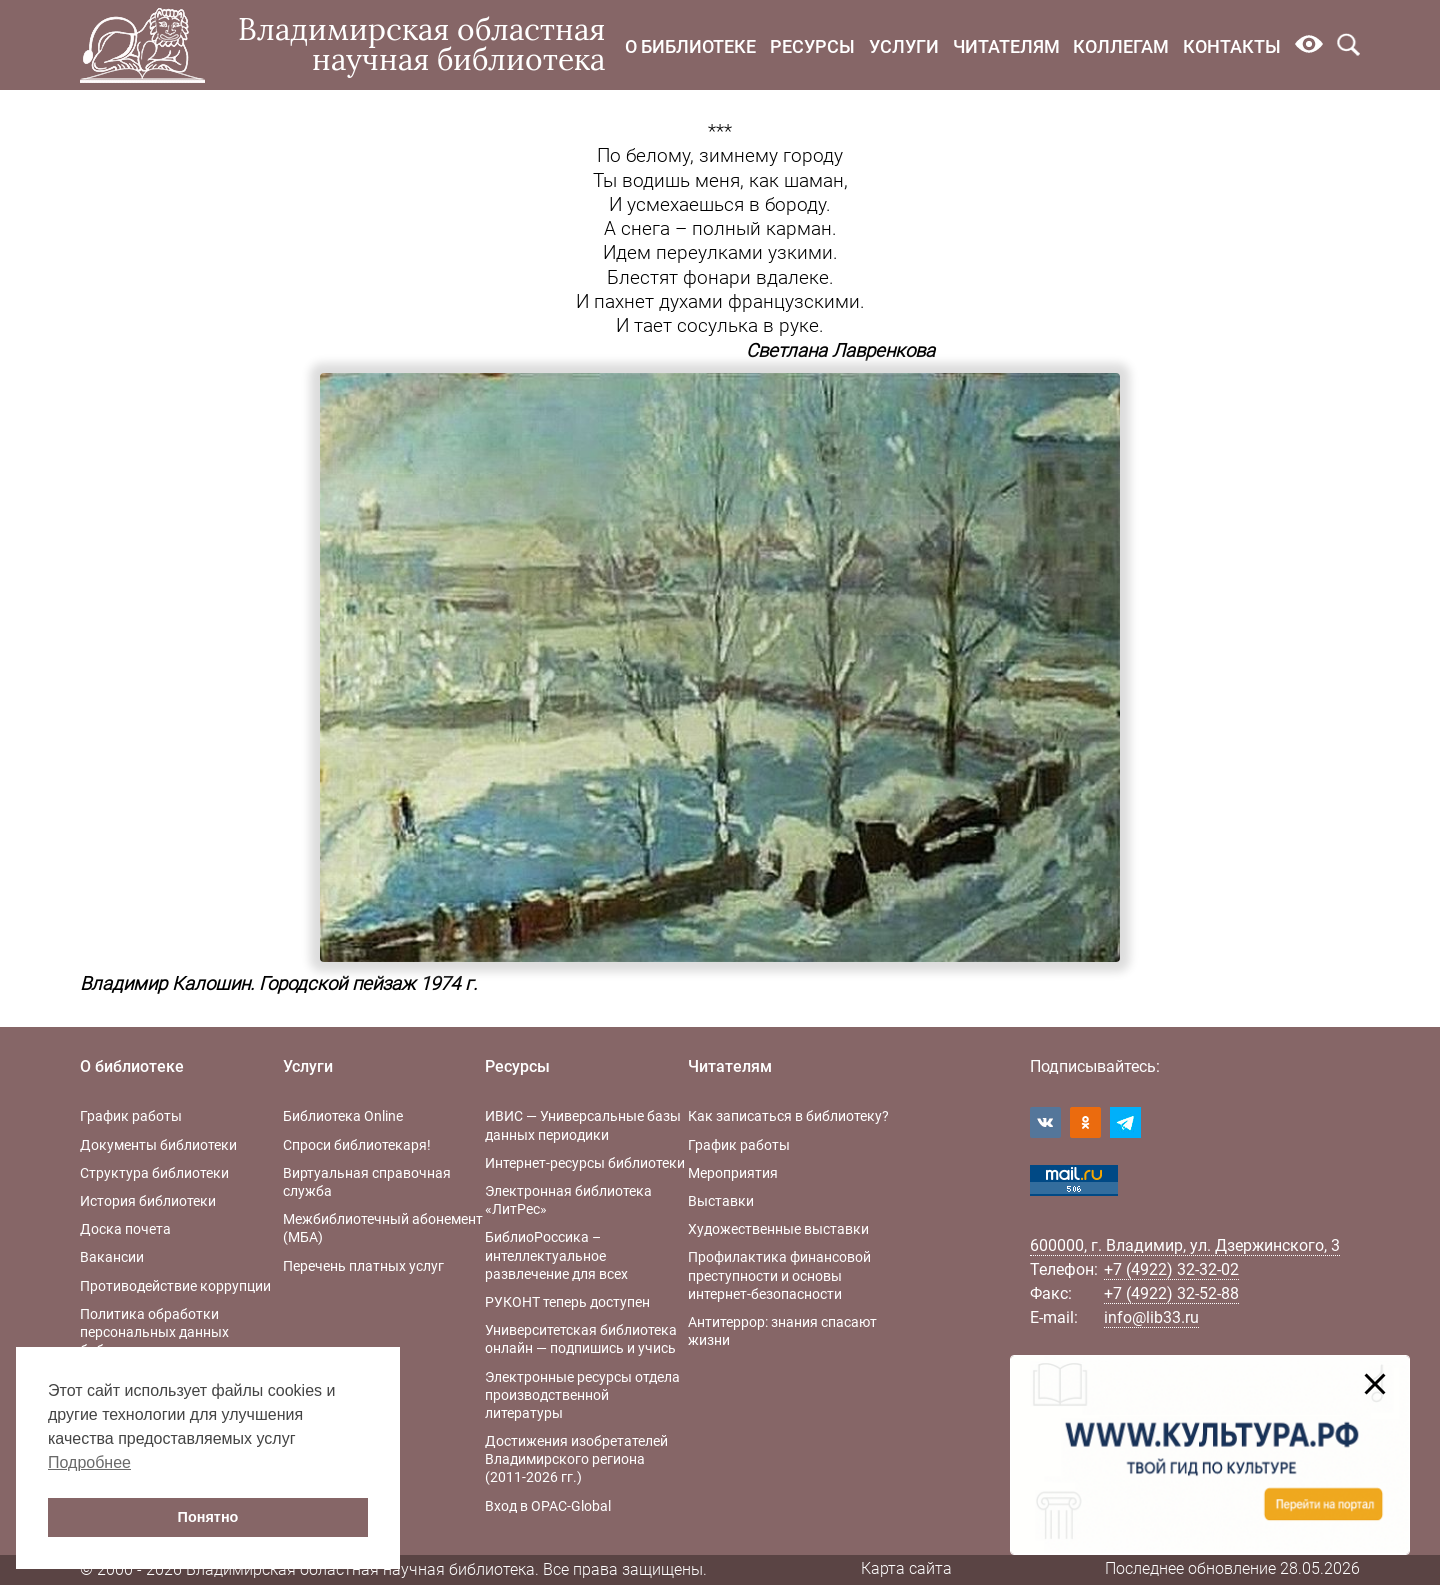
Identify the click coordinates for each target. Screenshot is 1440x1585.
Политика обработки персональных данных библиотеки (154, 1332)
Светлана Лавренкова (840, 351)
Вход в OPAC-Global (548, 1506)
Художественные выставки (778, 1229)
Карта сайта (906, 1568)
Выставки (721, 1201)
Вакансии (112, 1257)
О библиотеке (690, 46)
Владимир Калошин (165, 984)
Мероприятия (733, 1173)
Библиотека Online (343, 1116)
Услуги (904, 46)
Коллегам (1121, 46)
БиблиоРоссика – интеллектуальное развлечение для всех (556, 1255)
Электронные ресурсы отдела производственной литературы (582, 1395)
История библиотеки (148, 1201)
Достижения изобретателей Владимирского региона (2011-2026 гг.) (576, 1459)
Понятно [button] (208, 1517)
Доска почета (125, 1229)
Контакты (1232, 46)
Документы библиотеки (158, 1145)
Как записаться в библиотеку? (788, 1116)
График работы (131, 1116)
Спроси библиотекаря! (357, 1145)
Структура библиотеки (154, 1173)
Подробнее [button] (89, 1462)
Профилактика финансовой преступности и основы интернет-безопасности (779, 1275)
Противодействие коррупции (175, 1286)
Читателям (1006, 46)
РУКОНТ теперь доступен (567, 1302)
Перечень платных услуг (363, 1266)
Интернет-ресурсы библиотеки (585, 1163)
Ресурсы (812, 46)
